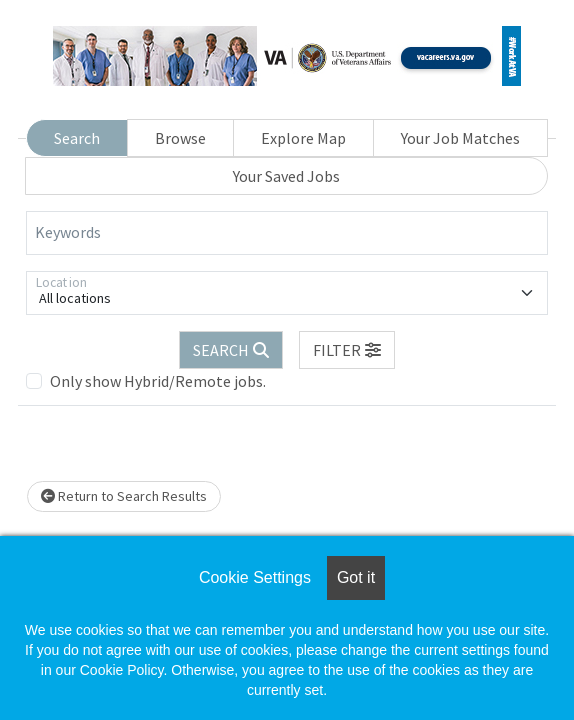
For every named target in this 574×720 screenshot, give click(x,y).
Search (77, 138)
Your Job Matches (460, 138)
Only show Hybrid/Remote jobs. (158, 381)
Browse (180, 138)
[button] (347, 350)
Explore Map (303, 138)
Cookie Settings (255, 577)
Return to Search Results (124, 496)
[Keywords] (287, 233)
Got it (356, 577)
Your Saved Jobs (286, 176)
